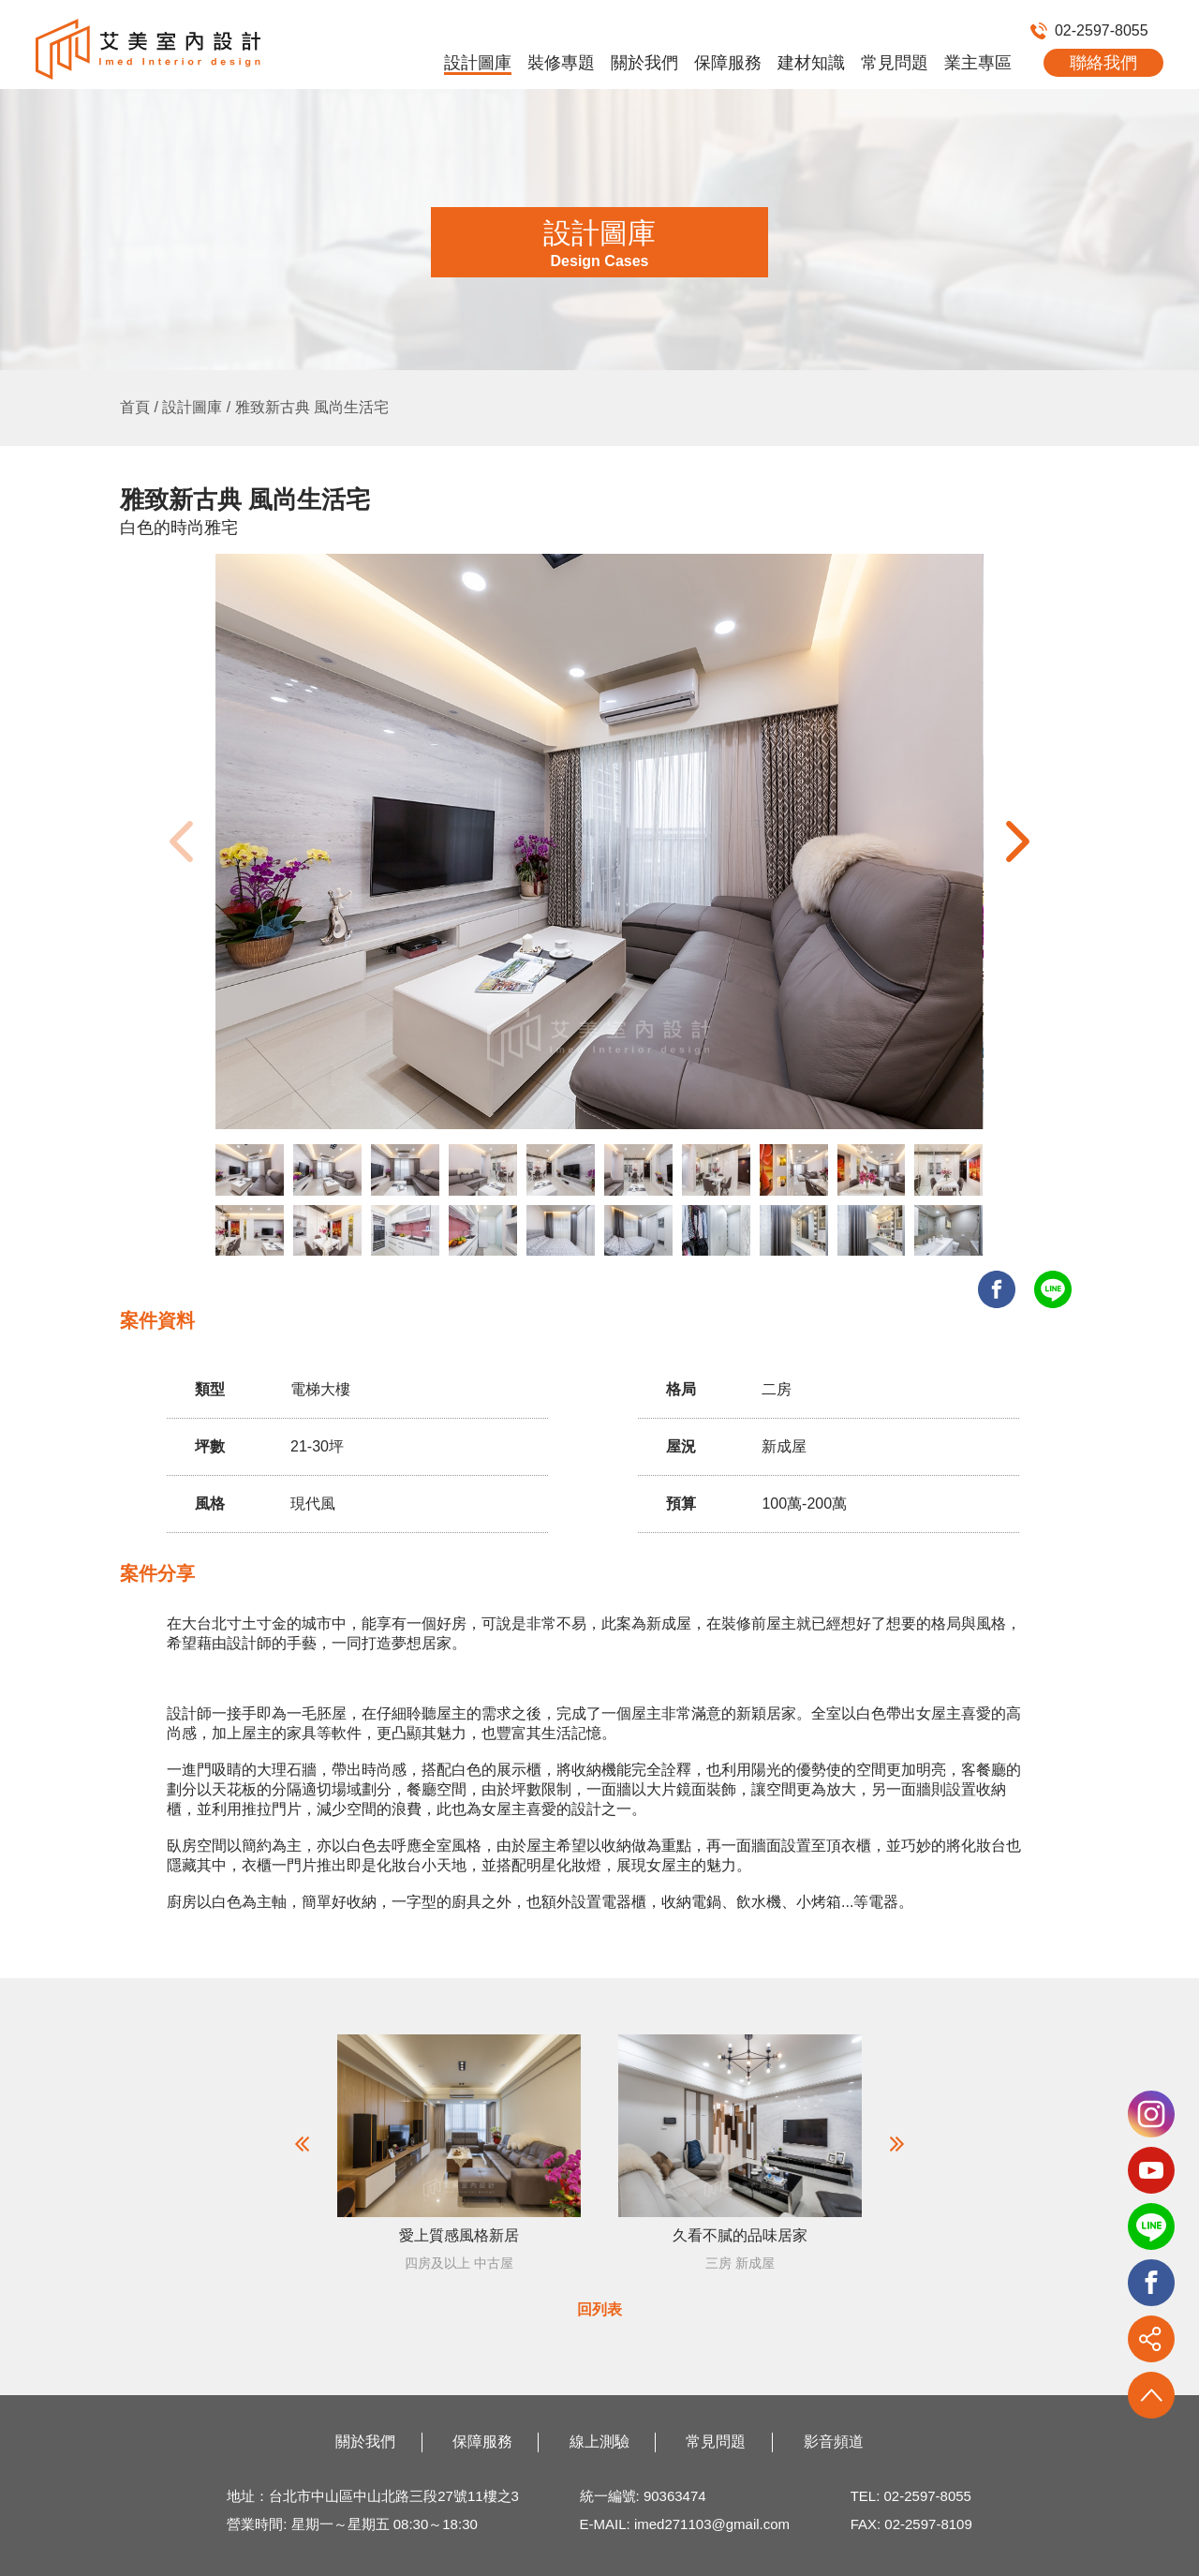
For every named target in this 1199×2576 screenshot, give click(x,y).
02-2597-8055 (1089, 30)
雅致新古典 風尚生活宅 (312, 407)
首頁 (135, 407)
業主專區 (978, 62)
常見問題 (894, 62)
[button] (1017, 841)
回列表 (599, 2309)
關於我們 (644, 62)
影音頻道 (834, 2441)
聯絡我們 (1103, 62)
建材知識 (811, 62)
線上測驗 (599, 2441)
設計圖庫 (477, 62)
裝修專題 (561, 62)
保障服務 (728, 62)
